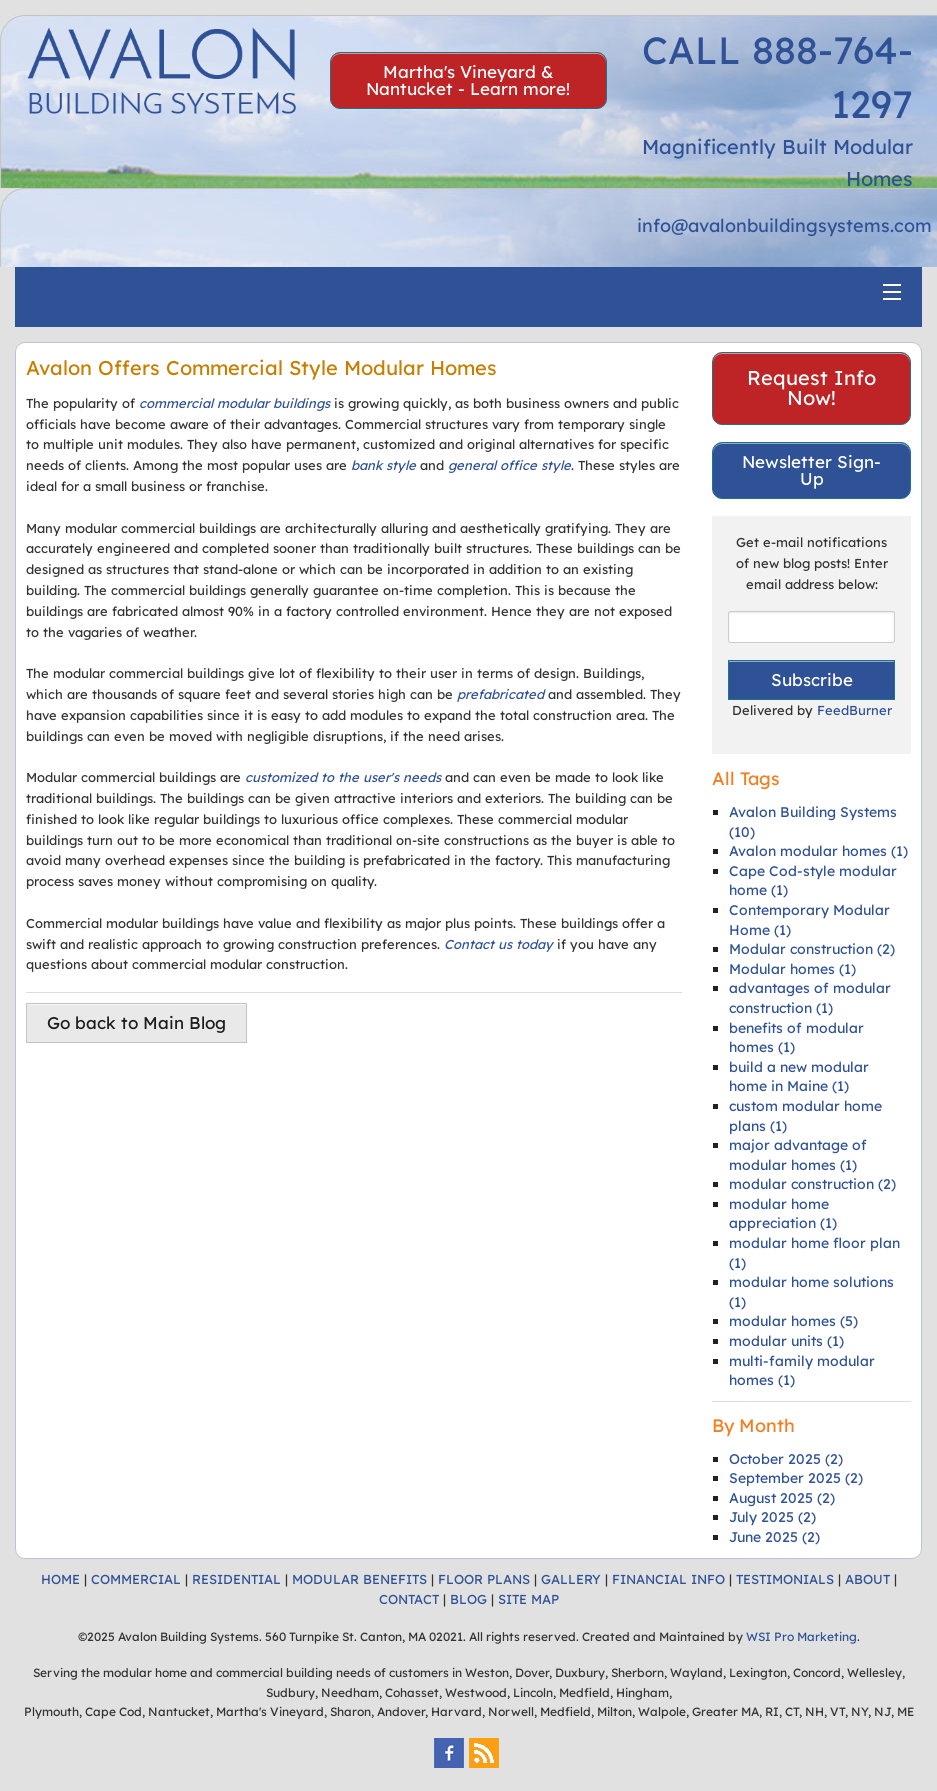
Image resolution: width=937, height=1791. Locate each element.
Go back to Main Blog (136, 1022)
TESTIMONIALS (785, 1579)
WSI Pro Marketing (801, 1636)
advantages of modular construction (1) (810, 998)
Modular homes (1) (792, 969)
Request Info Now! (811, 387)
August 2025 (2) (782, 1498)
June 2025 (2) (774, 1537)
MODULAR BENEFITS (359, 1579)
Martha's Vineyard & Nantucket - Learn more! (468, 80)
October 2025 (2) (786, 1459)
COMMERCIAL (136, 1579)
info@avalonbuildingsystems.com (784, 225)
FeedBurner (854, 710)
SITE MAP (528, 1599)
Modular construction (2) (812, 949)
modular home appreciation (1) (783, 1214)
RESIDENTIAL (236, 1579)
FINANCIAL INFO (668, 1579)
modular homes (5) (793, 1321)
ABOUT (867, 1579)
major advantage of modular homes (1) (798, 1155)
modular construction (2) (812, 1184)
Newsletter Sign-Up (811, 470)
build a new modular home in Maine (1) (799, 1077)
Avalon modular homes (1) (818, 851)
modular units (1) (786, 1341)
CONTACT (409, 1599)
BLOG (468, 1599)
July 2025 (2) (772, 1517)
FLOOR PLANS (484, 1579)
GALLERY (571, 1579)
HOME (60, 1579)
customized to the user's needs (343, 777)
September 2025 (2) (796, 1478)
